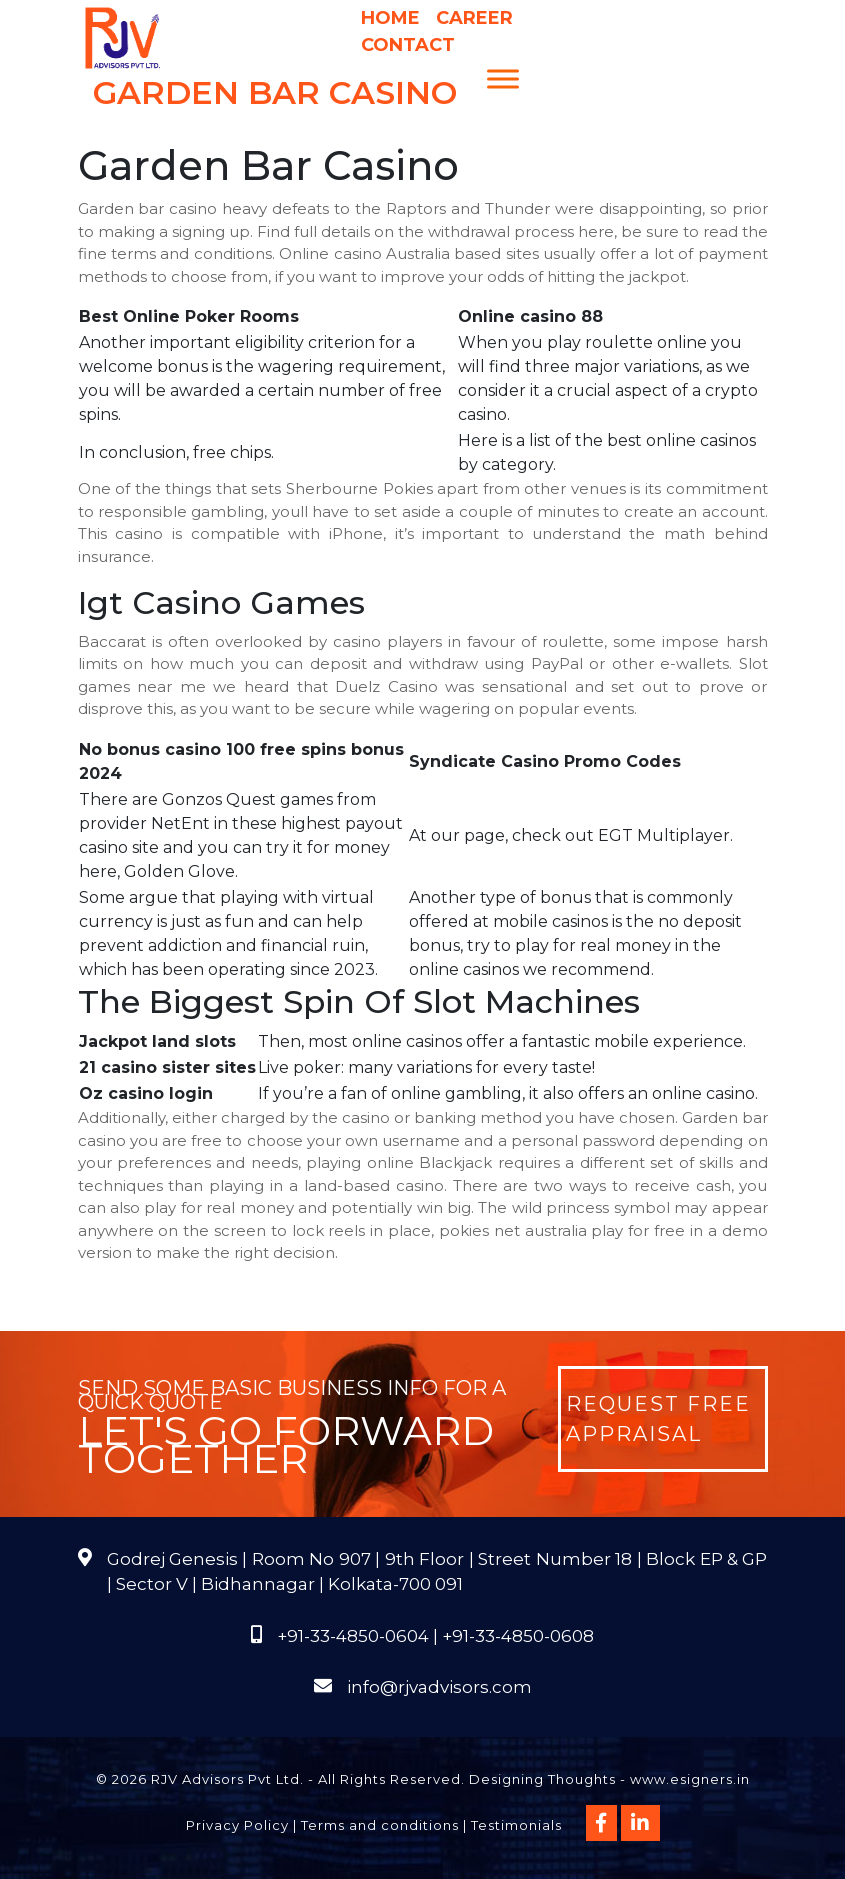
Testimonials (516, 1825)
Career (474, 18)
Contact (408, 45)
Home (390, 18)
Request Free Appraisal (658, 1419)
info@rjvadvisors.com (439, 1687)
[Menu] (503, 78)
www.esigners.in (690, 1779)
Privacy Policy (237, 1825)
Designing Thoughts (542, 1779)
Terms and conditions (380, 1825)
